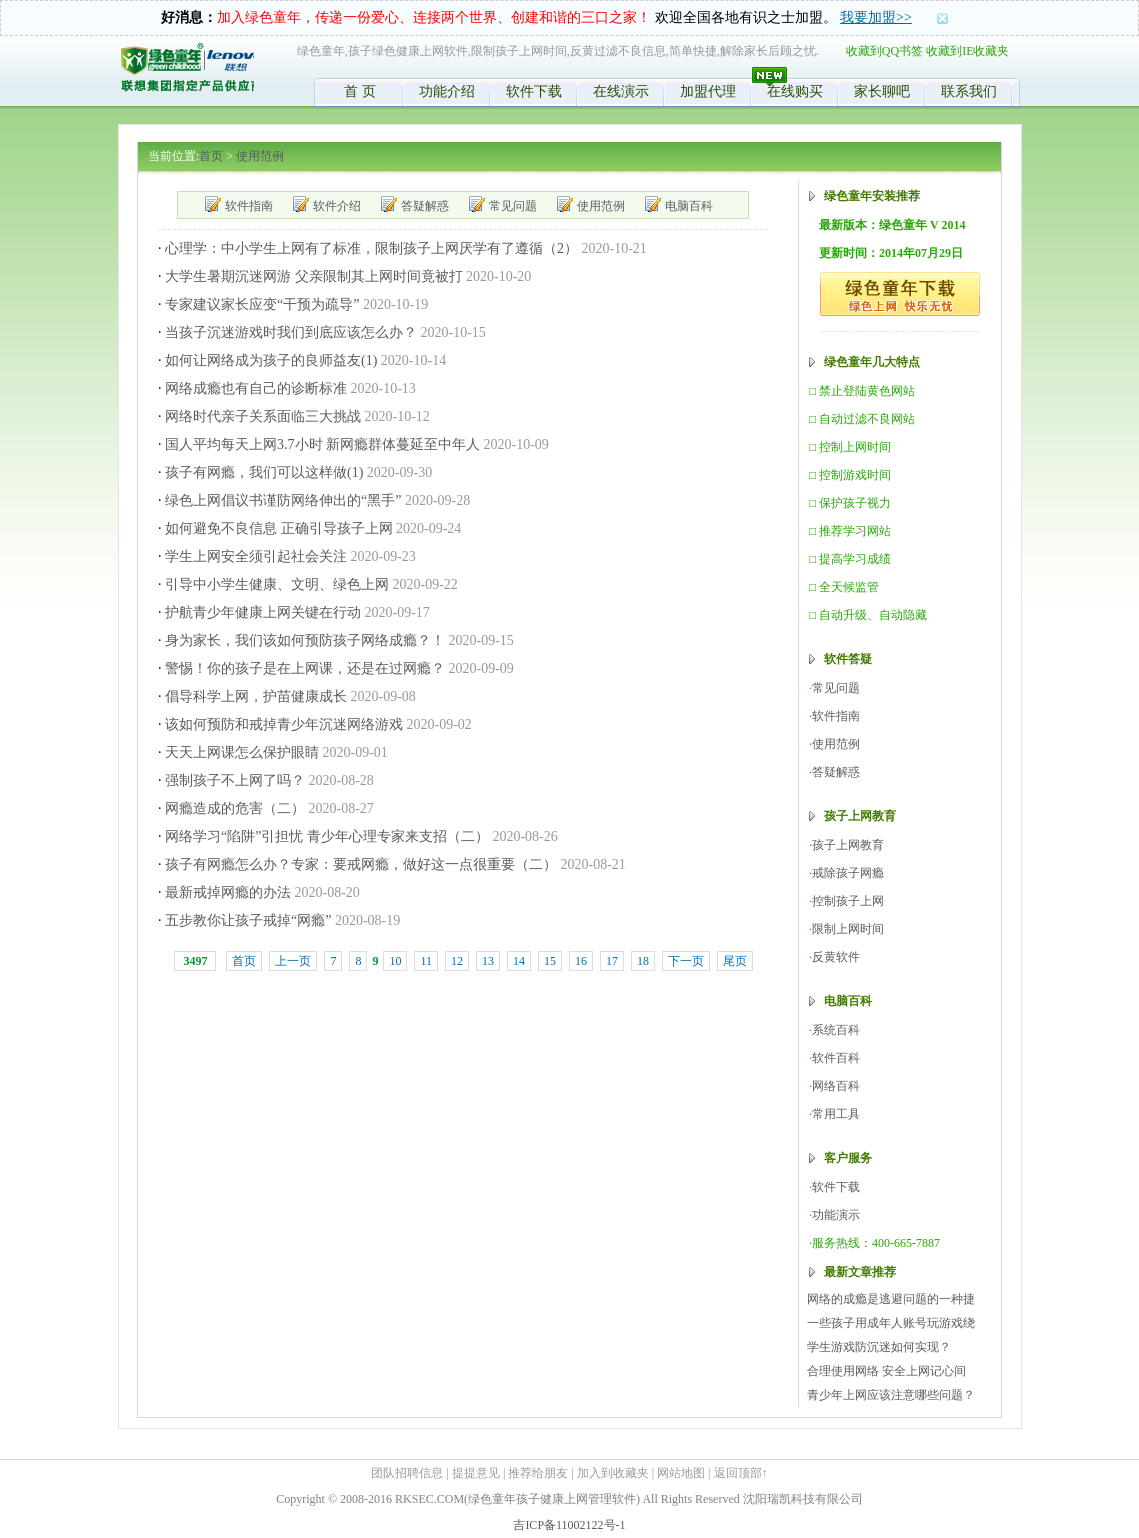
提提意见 (476, 1473)
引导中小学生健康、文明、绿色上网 (277, 584)
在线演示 (621, 91)
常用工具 (836, 1114)
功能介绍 (447, 91)
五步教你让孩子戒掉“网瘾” (248, 920)
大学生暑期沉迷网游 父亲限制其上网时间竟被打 (314, 276)
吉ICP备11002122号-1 (569, 1525)
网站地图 (681, 1473)
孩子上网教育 (848, 845)
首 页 (360, 91)
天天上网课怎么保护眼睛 (242, 752)
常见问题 (513, 206)
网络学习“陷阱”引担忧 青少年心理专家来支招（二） (327, 836)
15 (550, 961)
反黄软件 (836, 957)
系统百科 (836, 1030)
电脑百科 (689, 206)
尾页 (735, 961)
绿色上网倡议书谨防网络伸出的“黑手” (283, 500)
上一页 (293, 961)
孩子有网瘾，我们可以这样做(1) (264, 472)
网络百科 (836, 1086)
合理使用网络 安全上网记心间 (886, 1371)
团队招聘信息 (407, 1473)
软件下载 (534, 91)
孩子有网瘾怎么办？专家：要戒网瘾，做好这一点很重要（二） (361, 864)
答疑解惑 (425, 206)
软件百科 (836, 1058)
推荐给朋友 (538, 1473)
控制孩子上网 (848, 901)
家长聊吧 (882, 91)
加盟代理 (708, 91)
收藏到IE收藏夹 (967, 51)
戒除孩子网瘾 (848, 873)
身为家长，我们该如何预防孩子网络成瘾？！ (305, 640)
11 (426, 961)
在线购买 (795, 91)
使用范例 (260, 156)
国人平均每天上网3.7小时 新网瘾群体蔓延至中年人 (322, 444)
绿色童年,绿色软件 (900, 294)
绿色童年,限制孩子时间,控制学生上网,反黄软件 (187, 71)
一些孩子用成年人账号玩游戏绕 (891, 1323)
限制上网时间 (848, 929)
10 (395, 961)
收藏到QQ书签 (884, 51)
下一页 (686, 961)
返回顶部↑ (741, 1473)
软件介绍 (337, 206)
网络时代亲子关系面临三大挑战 (263, 416)
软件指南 (249, 206)
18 (643, 961)
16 (581, 961)
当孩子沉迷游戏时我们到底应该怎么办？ (291, 332)
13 (488, 961)
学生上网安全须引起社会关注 (256, 556)
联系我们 (969, 91)
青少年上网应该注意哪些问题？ (891, 1395)
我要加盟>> (876, 17)
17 (612, 961)
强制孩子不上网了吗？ (235, 780)
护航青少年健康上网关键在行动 (263, 612)
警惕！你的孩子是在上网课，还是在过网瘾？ (305, 668)
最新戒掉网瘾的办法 (228, 892)
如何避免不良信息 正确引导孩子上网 (279, 528)
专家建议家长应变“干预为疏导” (262, 304)
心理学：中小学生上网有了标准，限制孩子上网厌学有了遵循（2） (371, 248)
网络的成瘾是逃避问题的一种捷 (891, 1299)
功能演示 (836, 1215)
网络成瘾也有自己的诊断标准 (256, 388)
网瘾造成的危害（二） (235, 808)
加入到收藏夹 (613, 1473)
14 (519, 961)
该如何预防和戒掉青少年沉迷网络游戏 (284, 724)
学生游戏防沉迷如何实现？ (879, 1347)
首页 (211, 156)
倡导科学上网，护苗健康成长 (256, 696)
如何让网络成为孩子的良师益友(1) (271, 360)
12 (457, 961)
